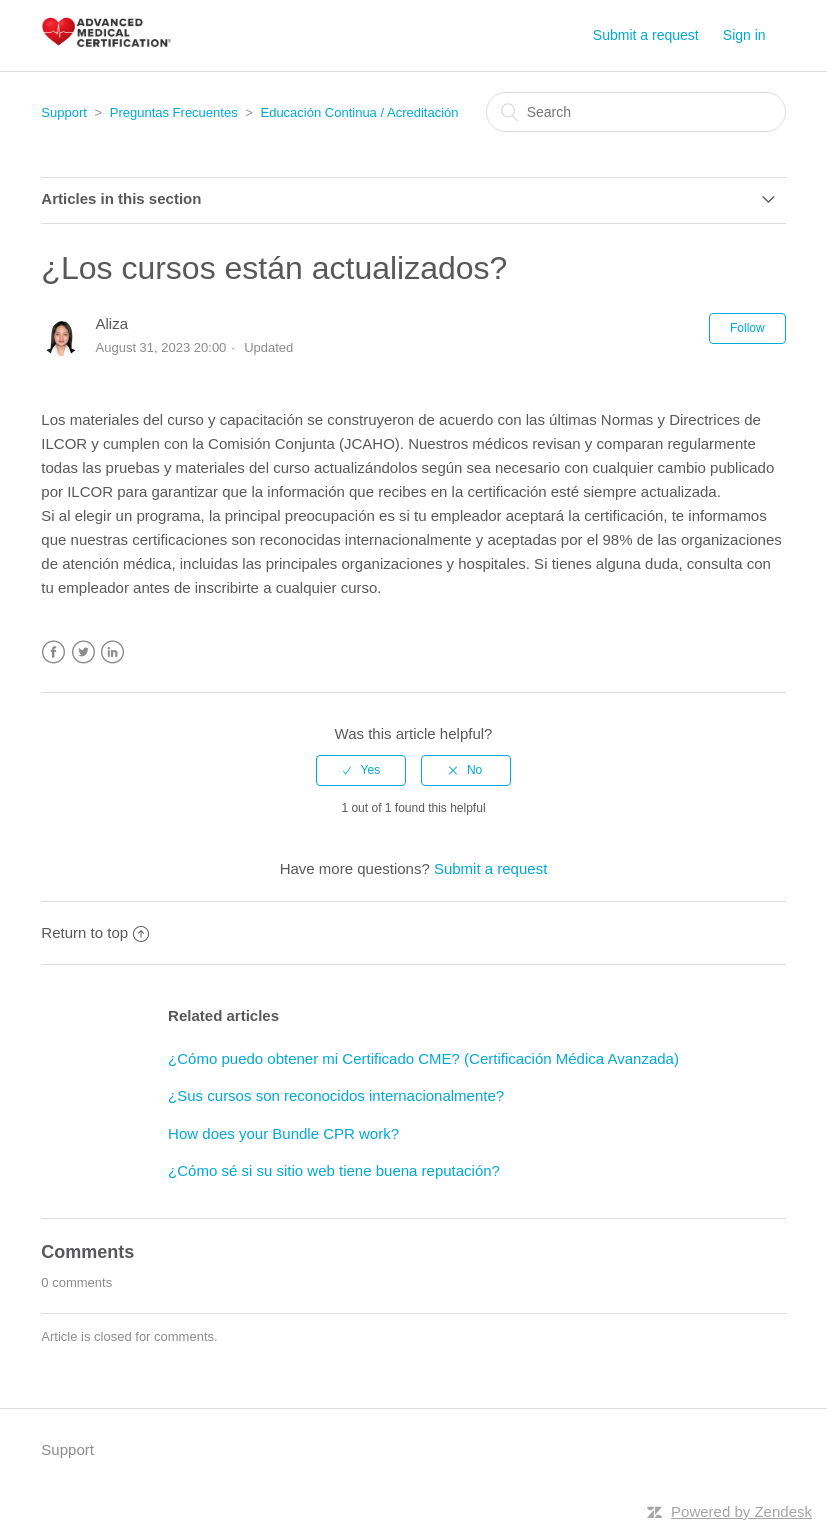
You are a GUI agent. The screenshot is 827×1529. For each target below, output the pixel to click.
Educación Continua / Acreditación (359, 112)
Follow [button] (747, 328)
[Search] (636, 112)
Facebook (53, 652)
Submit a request (646, 35)
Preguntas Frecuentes (174, 112)
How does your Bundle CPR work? (283, 1133)
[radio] (361, 770)
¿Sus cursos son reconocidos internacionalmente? (336, 1095)
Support (64, 112)
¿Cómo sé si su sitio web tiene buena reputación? (334, 1170)
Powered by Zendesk (741, 1511)
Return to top (95, 932)
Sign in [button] (744, 35)
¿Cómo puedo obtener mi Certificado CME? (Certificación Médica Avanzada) (423, 1058)
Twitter (83, 652)
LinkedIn (112, 652)
